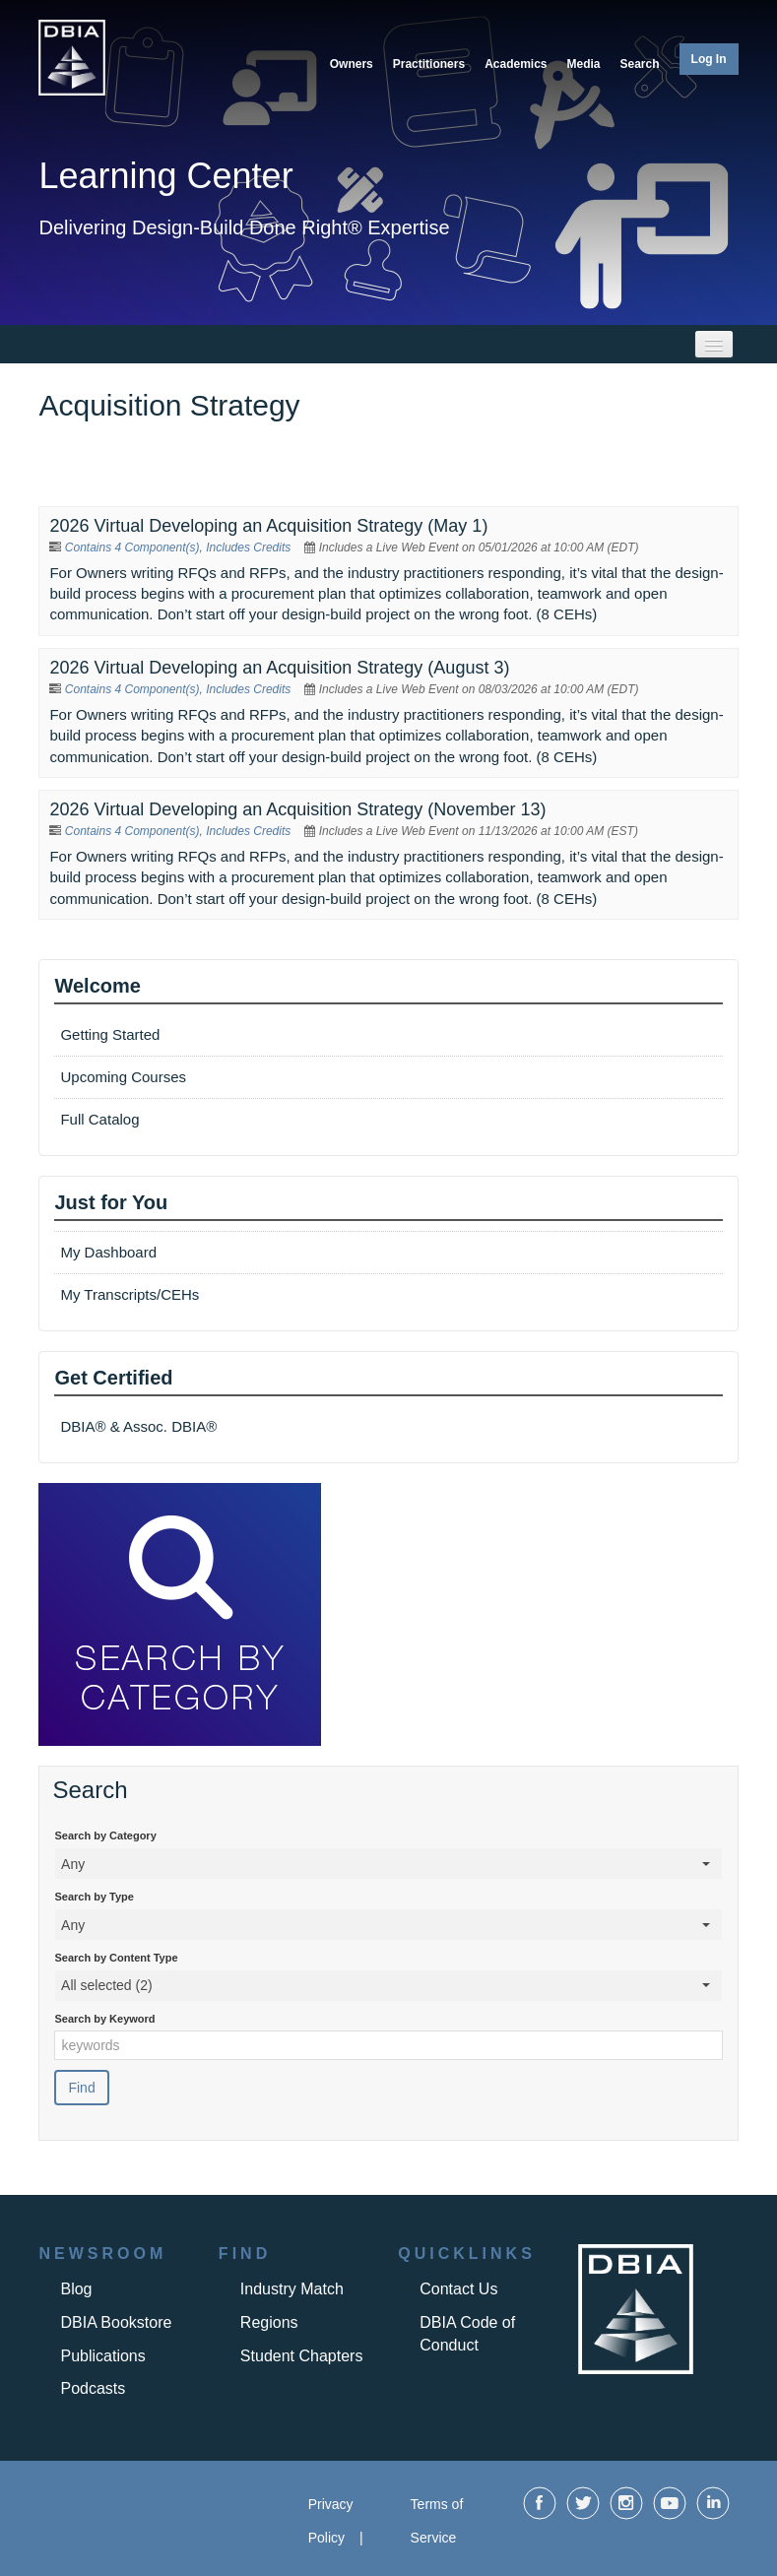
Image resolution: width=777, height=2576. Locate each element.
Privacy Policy (331, 2520)
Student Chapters (301, 2356)
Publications (102, 2356)
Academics (516, 64)
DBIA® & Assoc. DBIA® (138, 1426)
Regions (269, 2322)
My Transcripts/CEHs (129, 1294)
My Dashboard (108, 1252)
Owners (351, 64)
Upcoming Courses (123, 1076)
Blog (76, 2289)
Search (640, 64)
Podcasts (92, 2388)
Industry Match (292, 2289)
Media (584, 64)
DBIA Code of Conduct (467, 2333)
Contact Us (458, 2289)
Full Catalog (101, 1119)
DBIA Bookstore (115, 2322)
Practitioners (429, 64)
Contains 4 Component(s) (132, 547)
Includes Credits (248, 547)
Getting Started (110, 1034)
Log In (709, 59)
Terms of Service (437, 2520)
